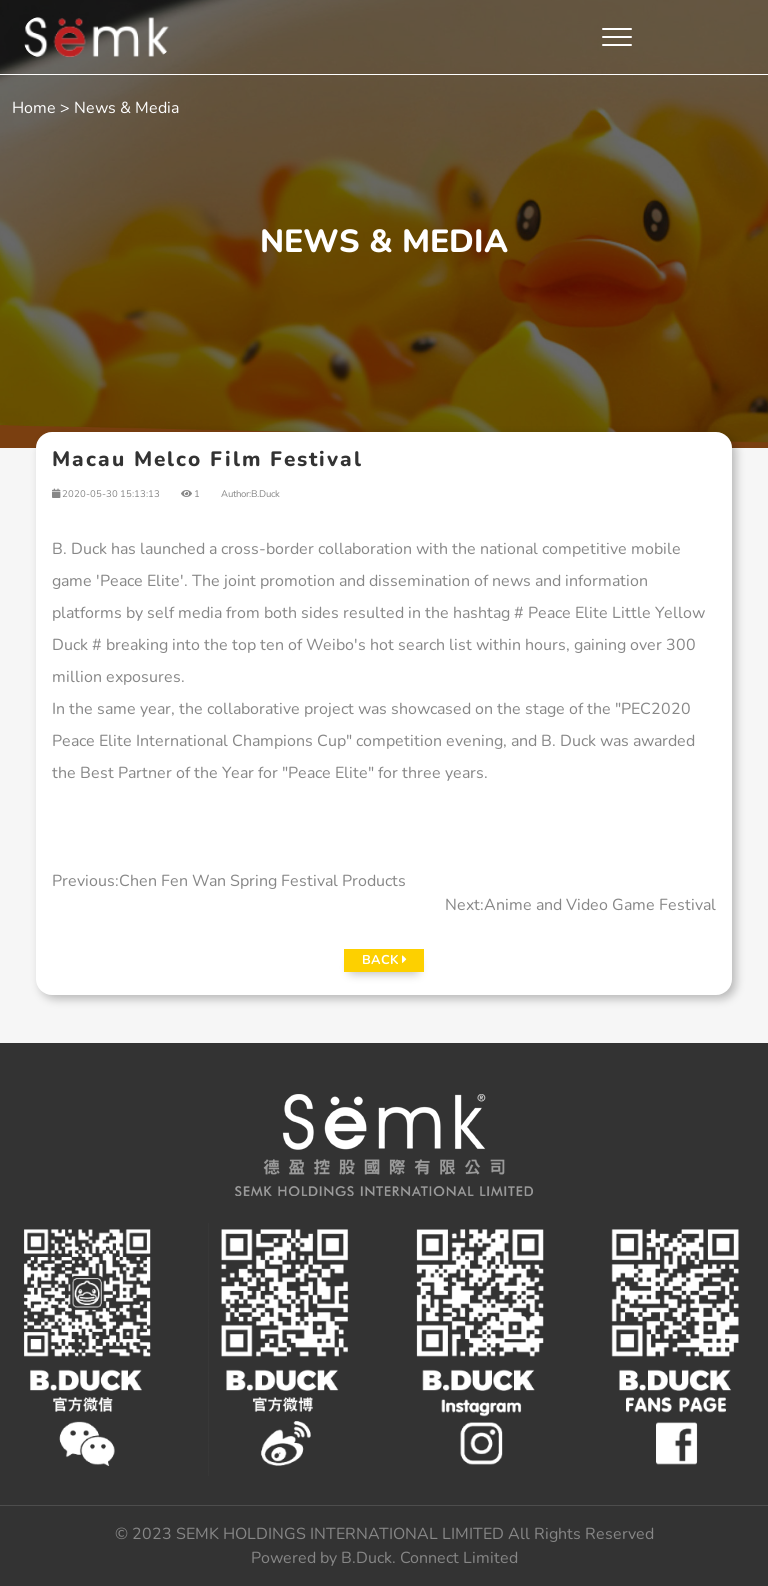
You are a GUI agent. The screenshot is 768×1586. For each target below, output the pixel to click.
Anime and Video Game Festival (600, 905)
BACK (384, 960)
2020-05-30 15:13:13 (106, 493)
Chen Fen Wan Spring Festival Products (262, 881)
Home (34, 108)
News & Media (126, 108)
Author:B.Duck (250, 493)
